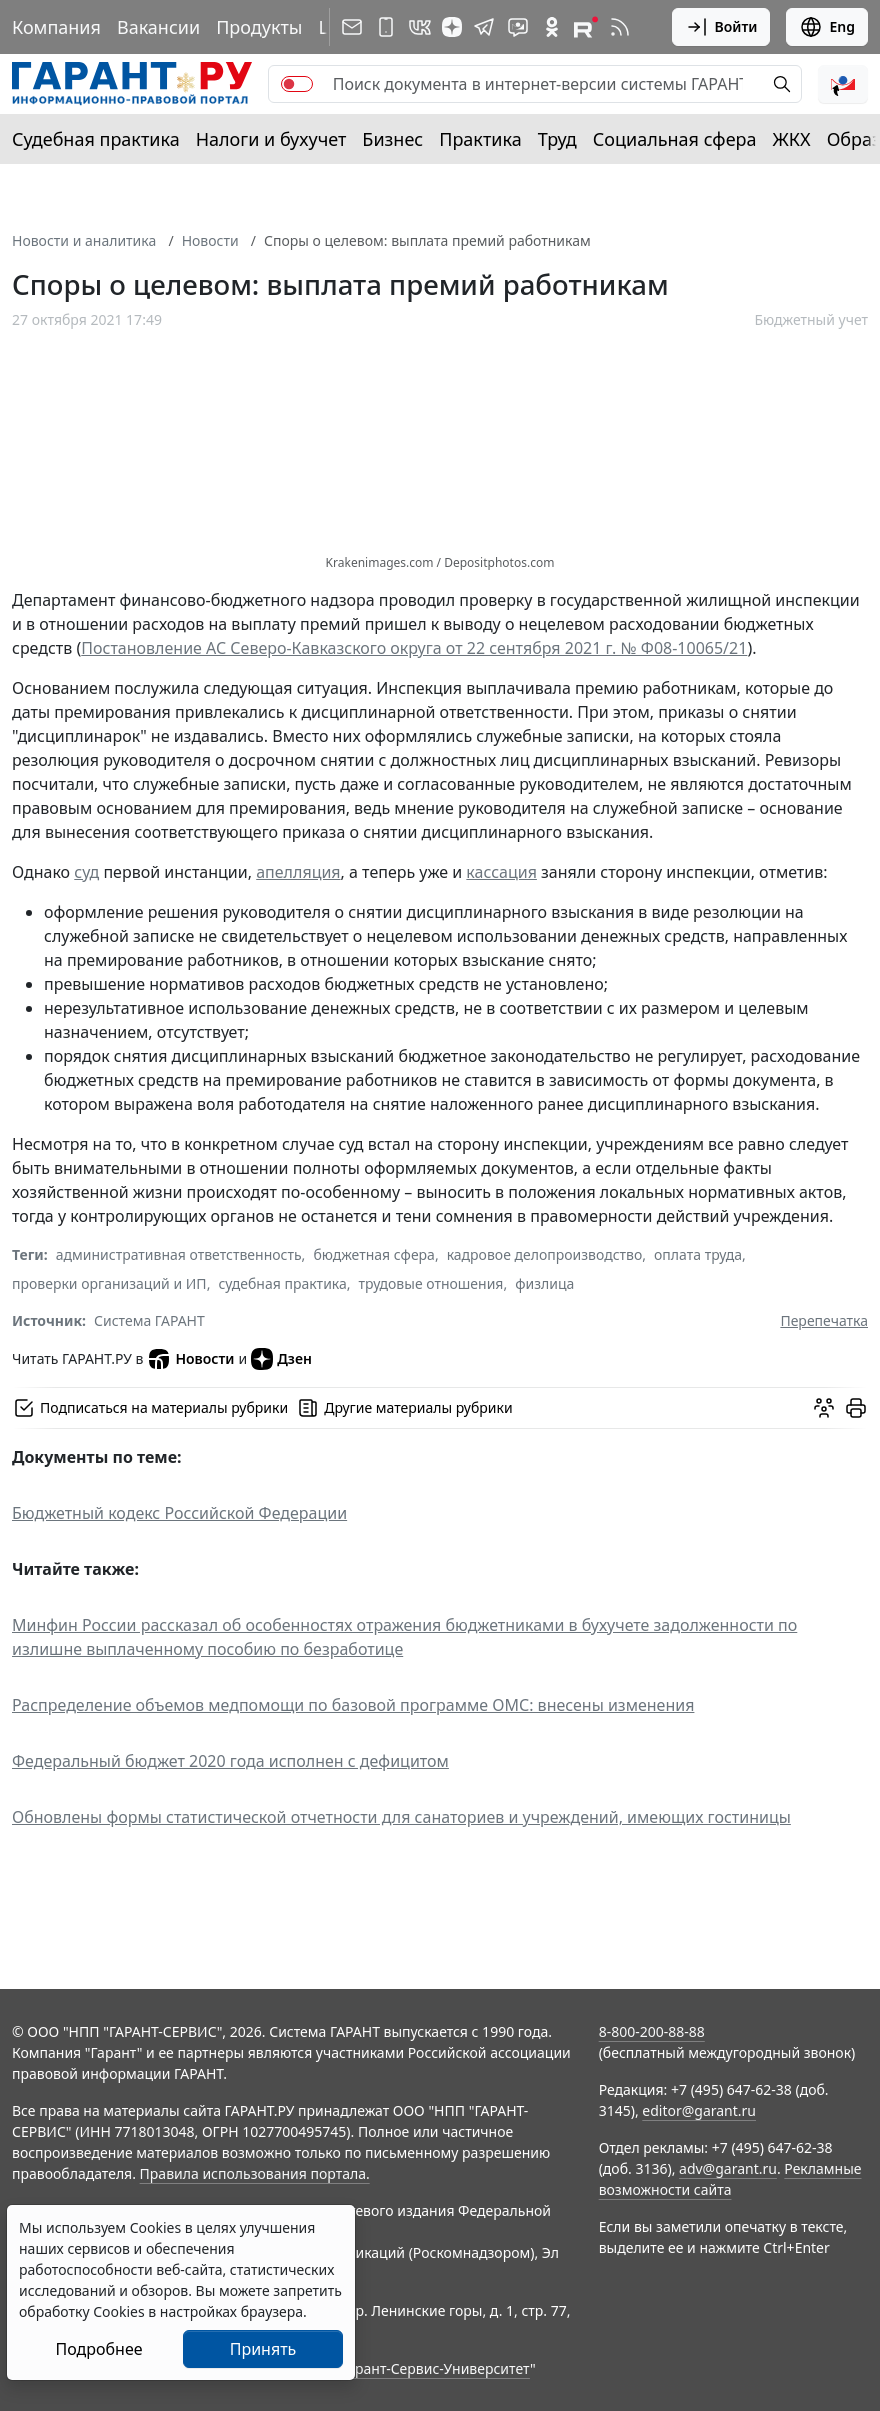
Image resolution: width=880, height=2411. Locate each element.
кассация (501, 872)
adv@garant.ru (728, 2168)
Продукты (259, 27)
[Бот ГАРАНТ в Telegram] (518, 27)
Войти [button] (721, 27)
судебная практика (282, 1283)
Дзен (281, 1359)
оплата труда (698, 1254)
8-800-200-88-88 (652, 2031)
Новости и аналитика (84, 240)
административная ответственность (179, 1254)
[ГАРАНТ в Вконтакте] (420, 27)
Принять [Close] (263, 2349)
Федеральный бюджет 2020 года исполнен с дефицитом (230, 1761)
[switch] (297, 84)
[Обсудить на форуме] (824, 1408)
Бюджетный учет (811, 319)
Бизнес (392, 139)
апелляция (298, 872)
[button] (843, 84)
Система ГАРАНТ (149, 1320)
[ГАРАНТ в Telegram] (484, 27)
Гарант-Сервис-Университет (435, 2368)
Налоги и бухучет (271, 139)
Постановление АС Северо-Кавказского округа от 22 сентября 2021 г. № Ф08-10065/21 (414, 648)
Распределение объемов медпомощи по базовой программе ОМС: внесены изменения (353, 1705)
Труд (557, 139)
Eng (827, 27)
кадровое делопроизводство (545, 1254)
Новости (210, 240)
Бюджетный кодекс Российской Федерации (179, 1513)
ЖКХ (792, 139)
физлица (544, 1283)
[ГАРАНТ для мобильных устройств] (386, 27)
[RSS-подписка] (620, 27)
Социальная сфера (675, 139)
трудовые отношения (431, 1283)
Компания (56, 27)
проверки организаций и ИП (109, 1283)
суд (86, 872)
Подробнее (98, 2349)
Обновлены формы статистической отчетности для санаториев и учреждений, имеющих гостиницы (401, 1817)
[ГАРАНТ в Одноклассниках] (552, 27)
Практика (480, 139)
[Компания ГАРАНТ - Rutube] (586, 27)
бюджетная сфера (374, 1254)
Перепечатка (824, 1320)
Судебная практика (96, 139)
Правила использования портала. (255, 2173)
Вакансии (158, 27)
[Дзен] (452, 27)
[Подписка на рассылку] (352, 27)
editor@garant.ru (699, 2110)
